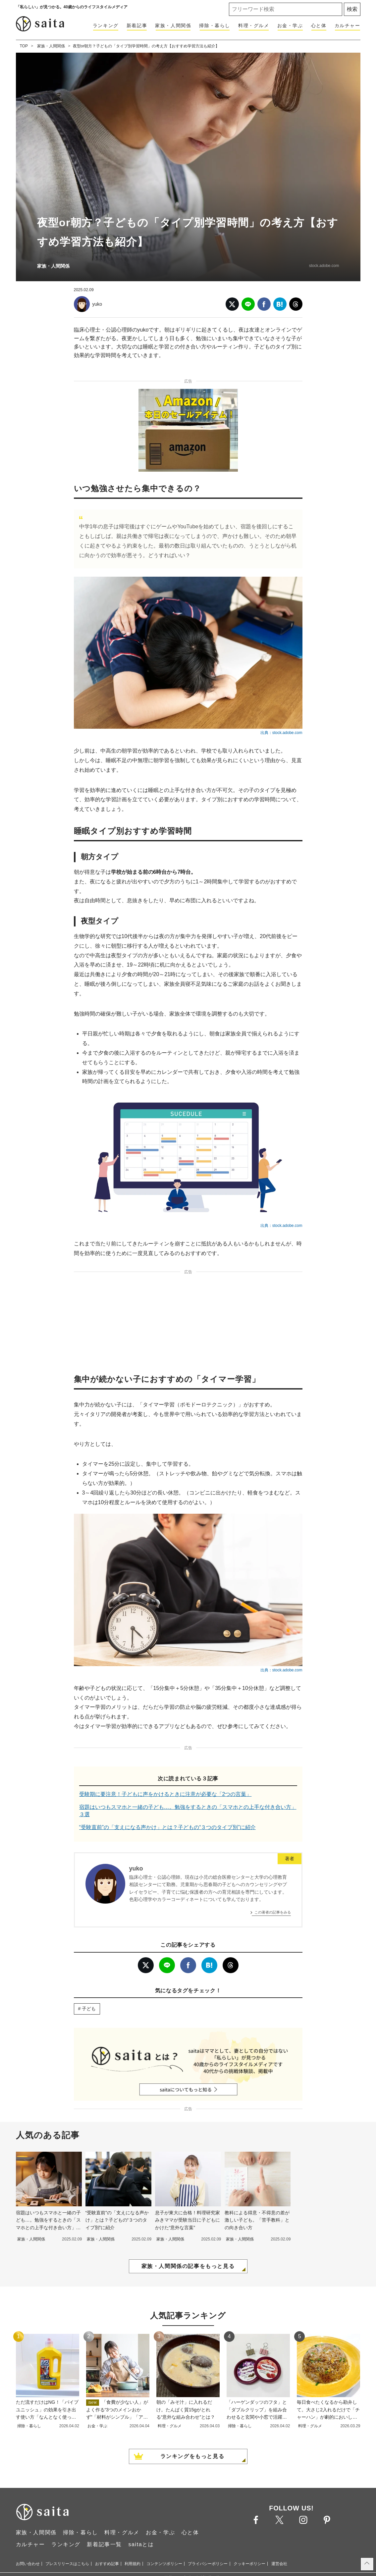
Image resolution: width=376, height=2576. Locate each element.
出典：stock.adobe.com (281, 732)
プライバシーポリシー (208, 2563)
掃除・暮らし (214, 25)
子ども (89, 2008)
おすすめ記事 (107, 2563)
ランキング (106, 25)
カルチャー (347, 25)
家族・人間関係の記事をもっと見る (188, 2266)
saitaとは (141, 2544)
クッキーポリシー (249, 2563)
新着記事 (137, 25)
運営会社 (279, 2563)
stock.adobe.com (324, 265)
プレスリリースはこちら (67, 2563)
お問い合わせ (28, 2563)
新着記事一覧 (104, 2544)
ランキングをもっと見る (192, 2456)
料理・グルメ (253, 25)
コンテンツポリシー (164, 2563)
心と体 (319, 25)
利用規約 (132, 2563)
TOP (24, 46)
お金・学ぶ (290, 25)
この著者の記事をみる (272, 1912)
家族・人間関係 (173, 25)
